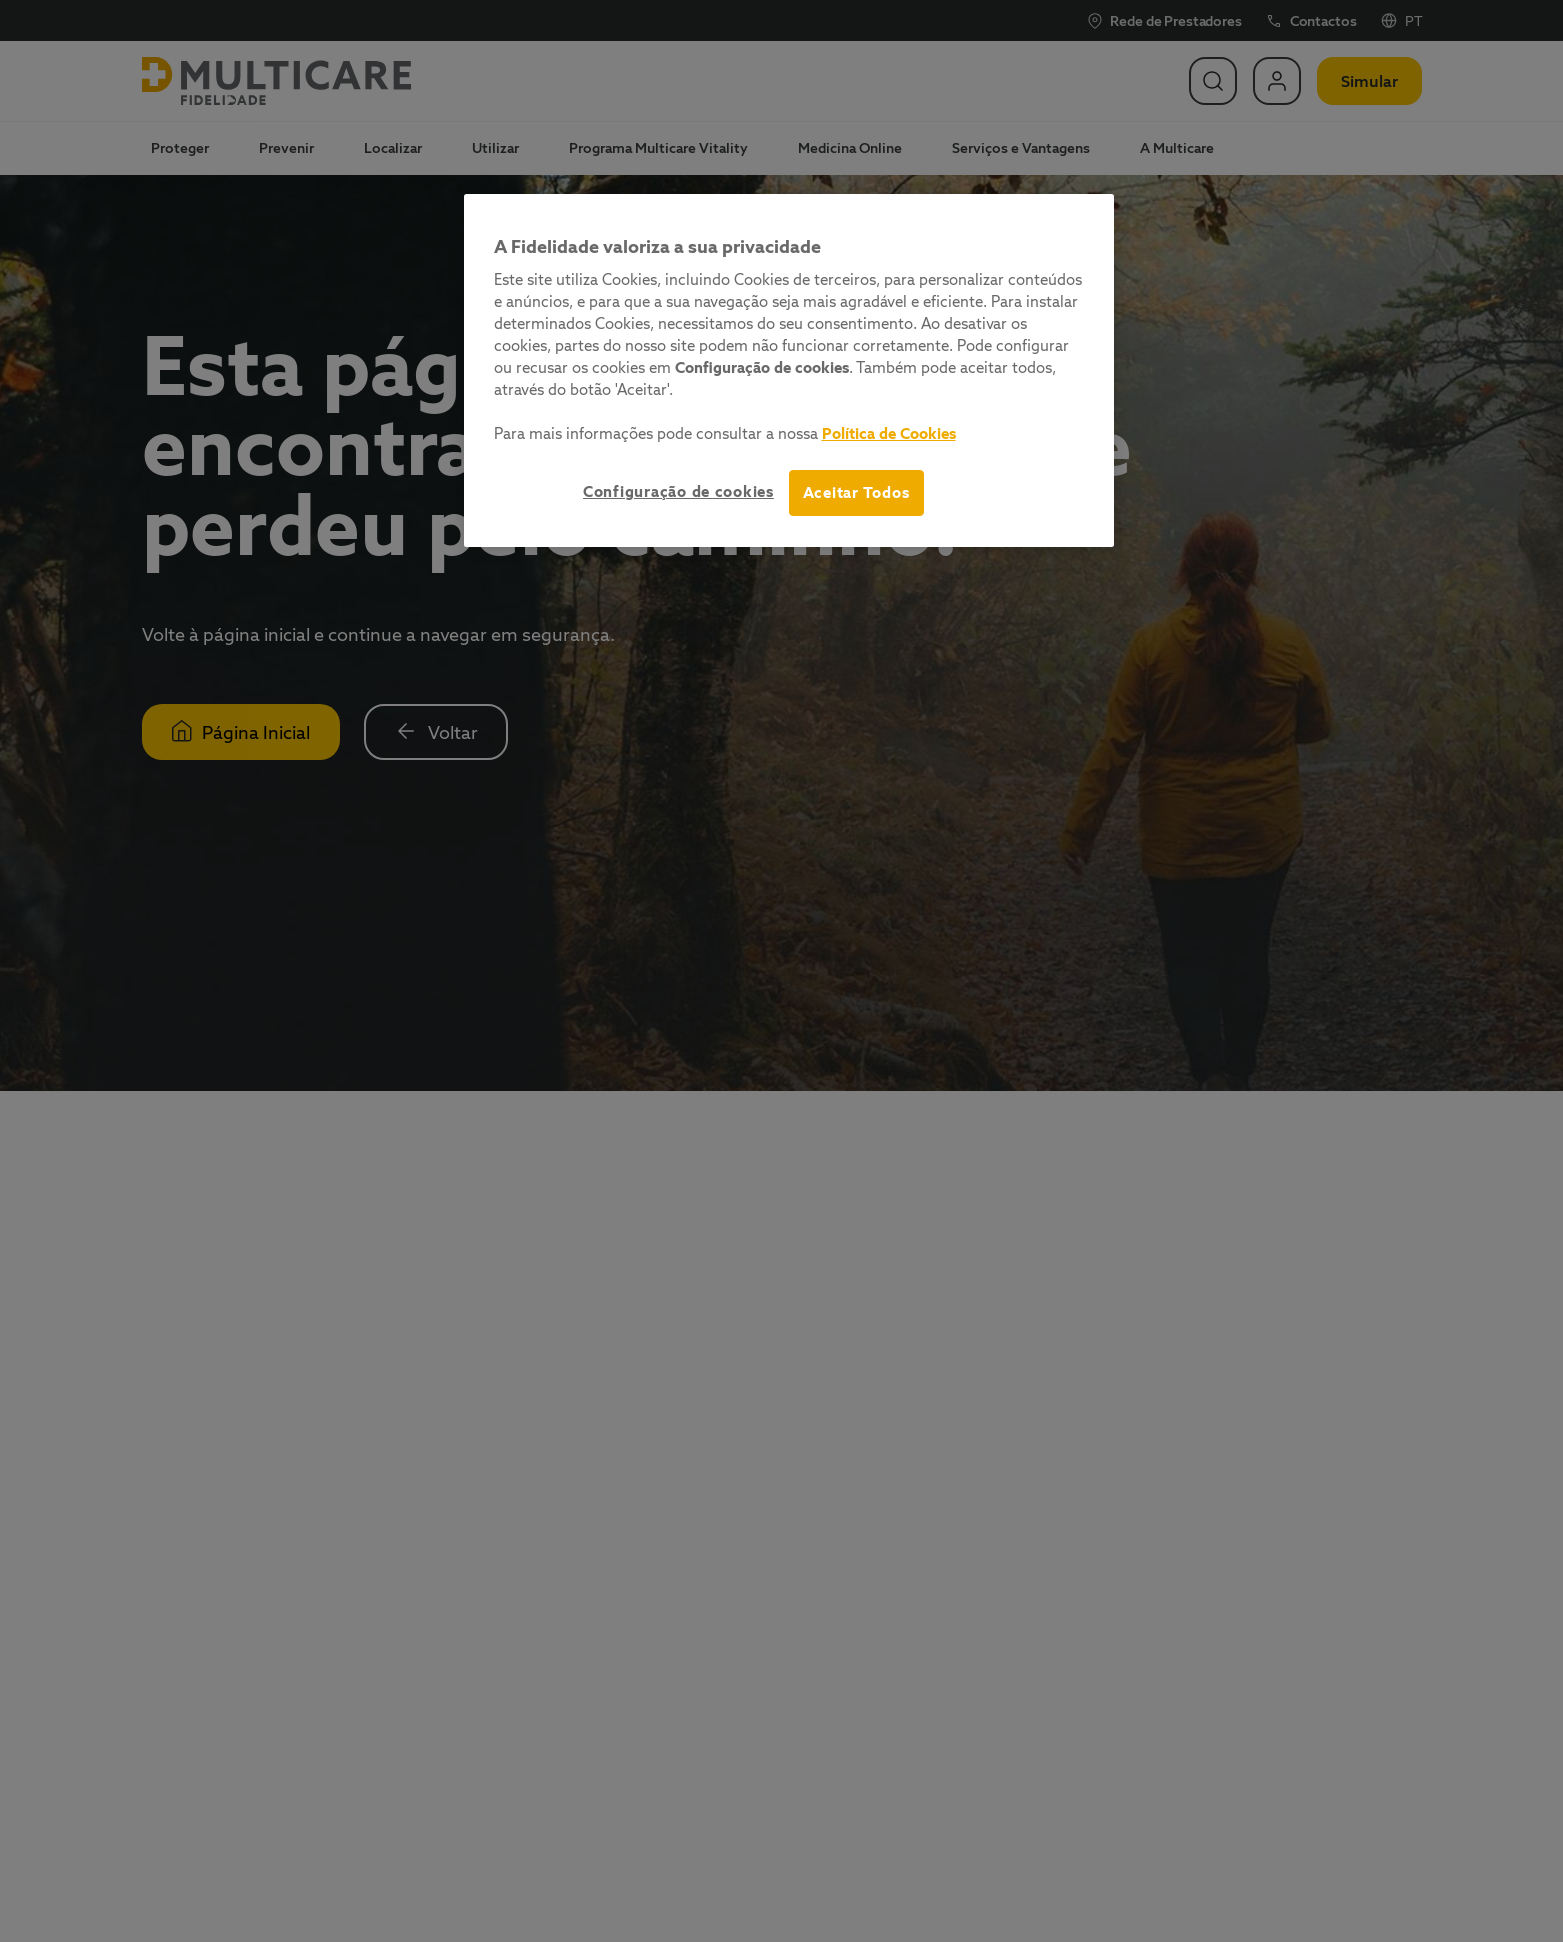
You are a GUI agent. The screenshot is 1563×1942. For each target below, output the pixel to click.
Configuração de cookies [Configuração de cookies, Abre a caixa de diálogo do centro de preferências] (678, 491)
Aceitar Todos (856, 492)
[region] (789, 370)
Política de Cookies (889, 433)
